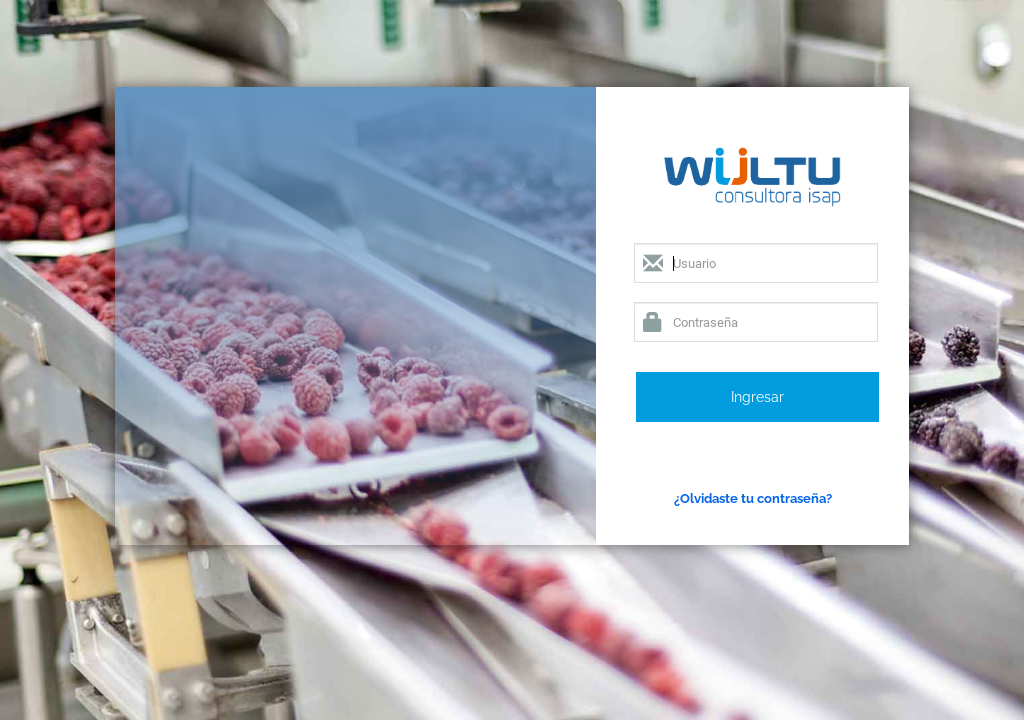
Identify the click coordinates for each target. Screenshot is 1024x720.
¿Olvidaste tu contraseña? (753, 498)
